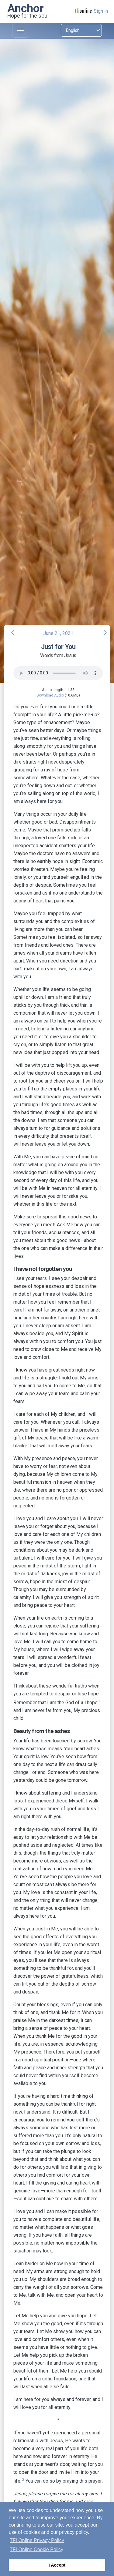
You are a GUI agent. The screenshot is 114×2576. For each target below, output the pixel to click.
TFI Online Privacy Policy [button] (37, 2540)
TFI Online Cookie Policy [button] (36, 2549)
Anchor (25, 8)
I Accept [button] (57, 2565)
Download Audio (50, 695)
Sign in (101, 11)
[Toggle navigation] (20, 31)
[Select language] (81, 30)
